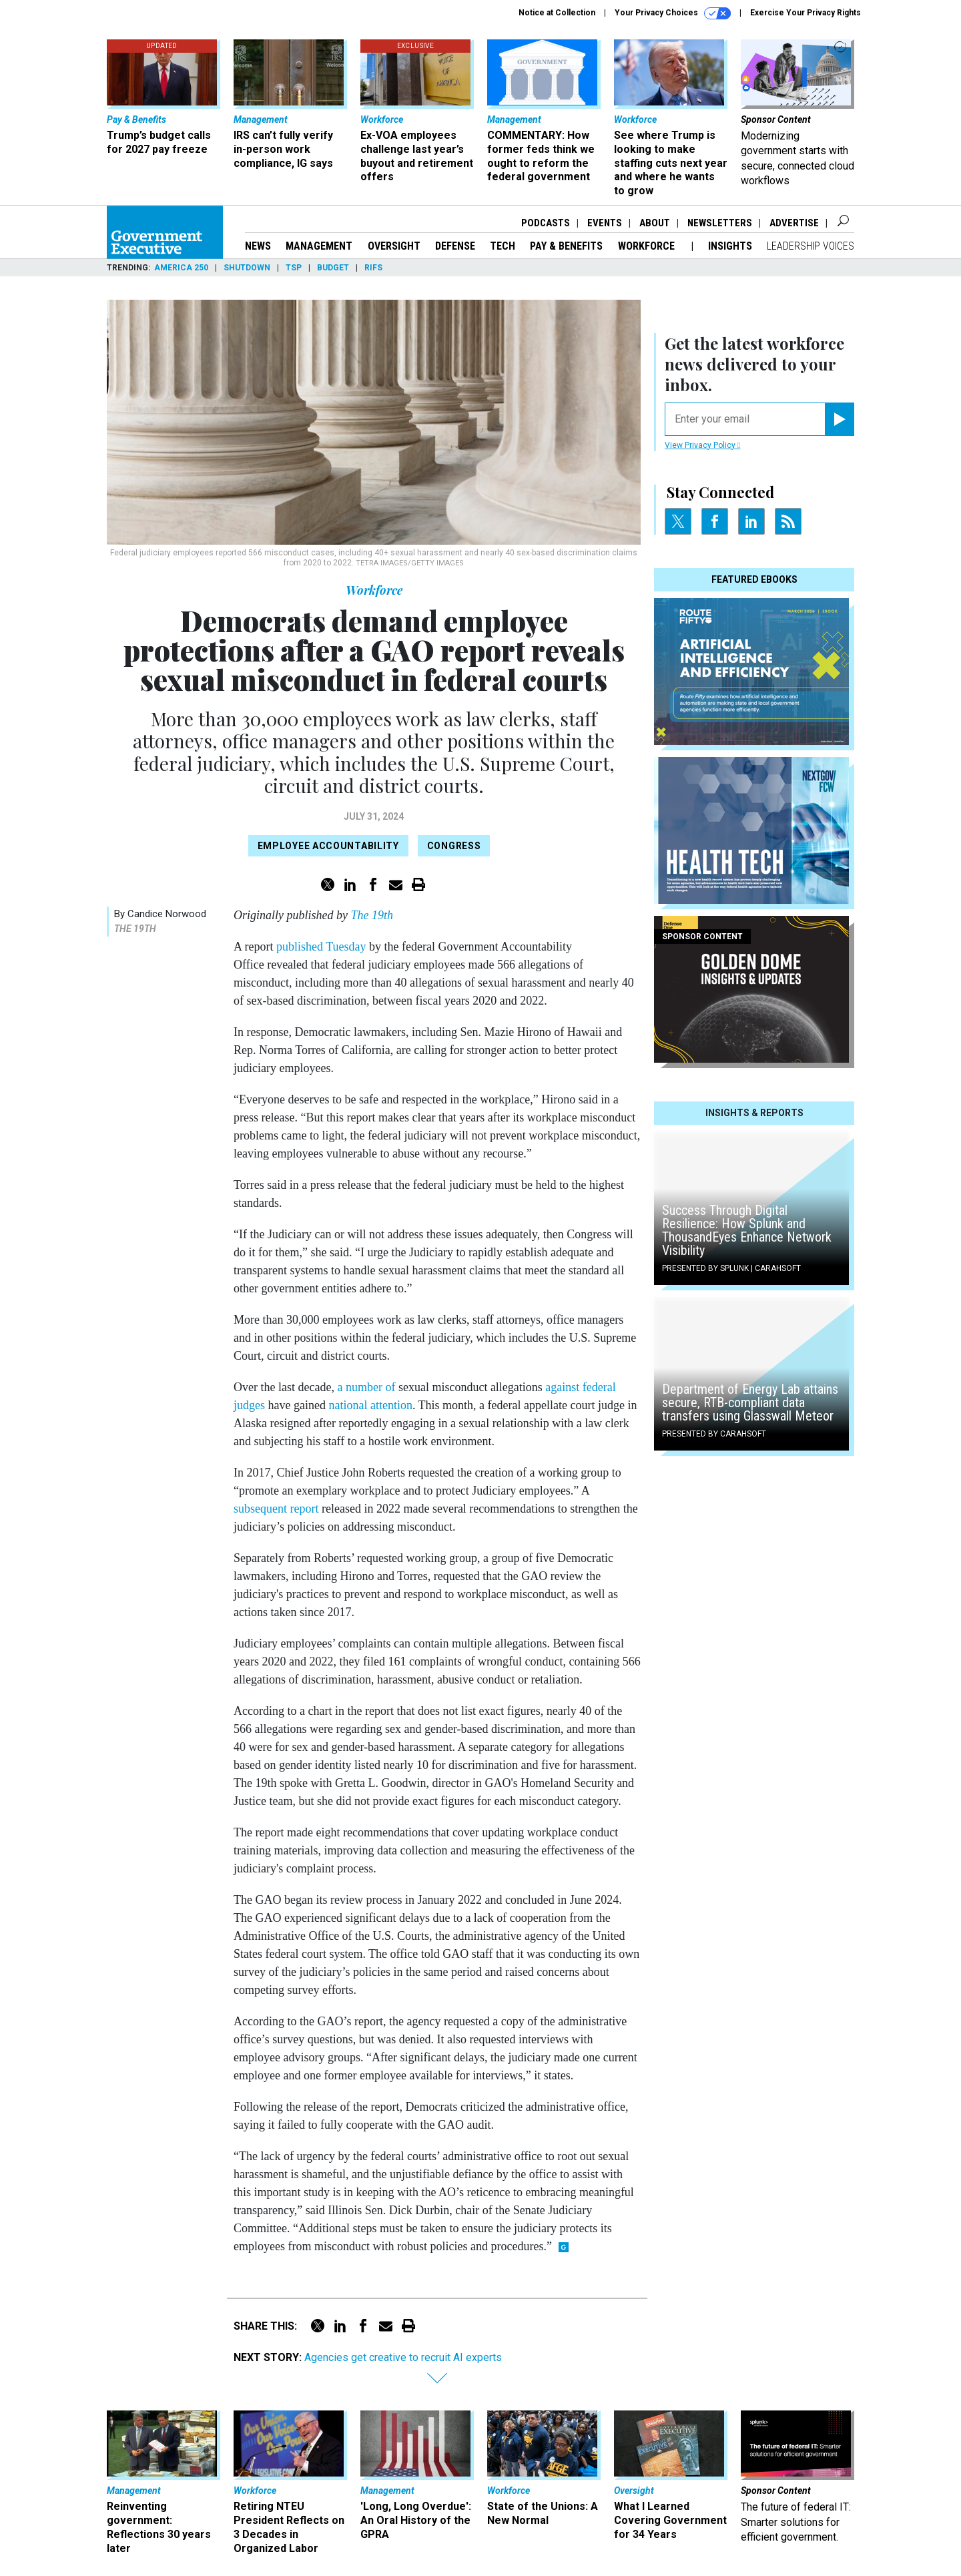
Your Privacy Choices (673, 13)
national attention (370, 1405)
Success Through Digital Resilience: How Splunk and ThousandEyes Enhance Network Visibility (747, 1230)
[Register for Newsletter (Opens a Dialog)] (839, 419)
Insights (730, 246)
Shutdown (247, 267)
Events (604, 223)
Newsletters (719, 223)
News (258, 246)
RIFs (373, 267)
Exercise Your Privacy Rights (805, 12)
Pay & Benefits (566, 246)
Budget (333, 267)
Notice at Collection (557, 12)
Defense (455, 246)
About (654, 223)
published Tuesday (321, 946)
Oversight (394, 246)
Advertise (794, 223)
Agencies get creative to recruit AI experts (404, 2357)
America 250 (181, 267)
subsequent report (276, 1508)
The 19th (135, 928)
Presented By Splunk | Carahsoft (731, 1268)
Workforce (647, 246)
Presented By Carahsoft (714, 1434)
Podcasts (545, 223)
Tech (502, 246)
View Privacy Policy (702, 445)
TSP (294, 267)
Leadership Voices (810, 246)
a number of (366, 1387)
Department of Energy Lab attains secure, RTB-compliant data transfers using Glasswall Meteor (750, 1402)
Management (319, 246)
